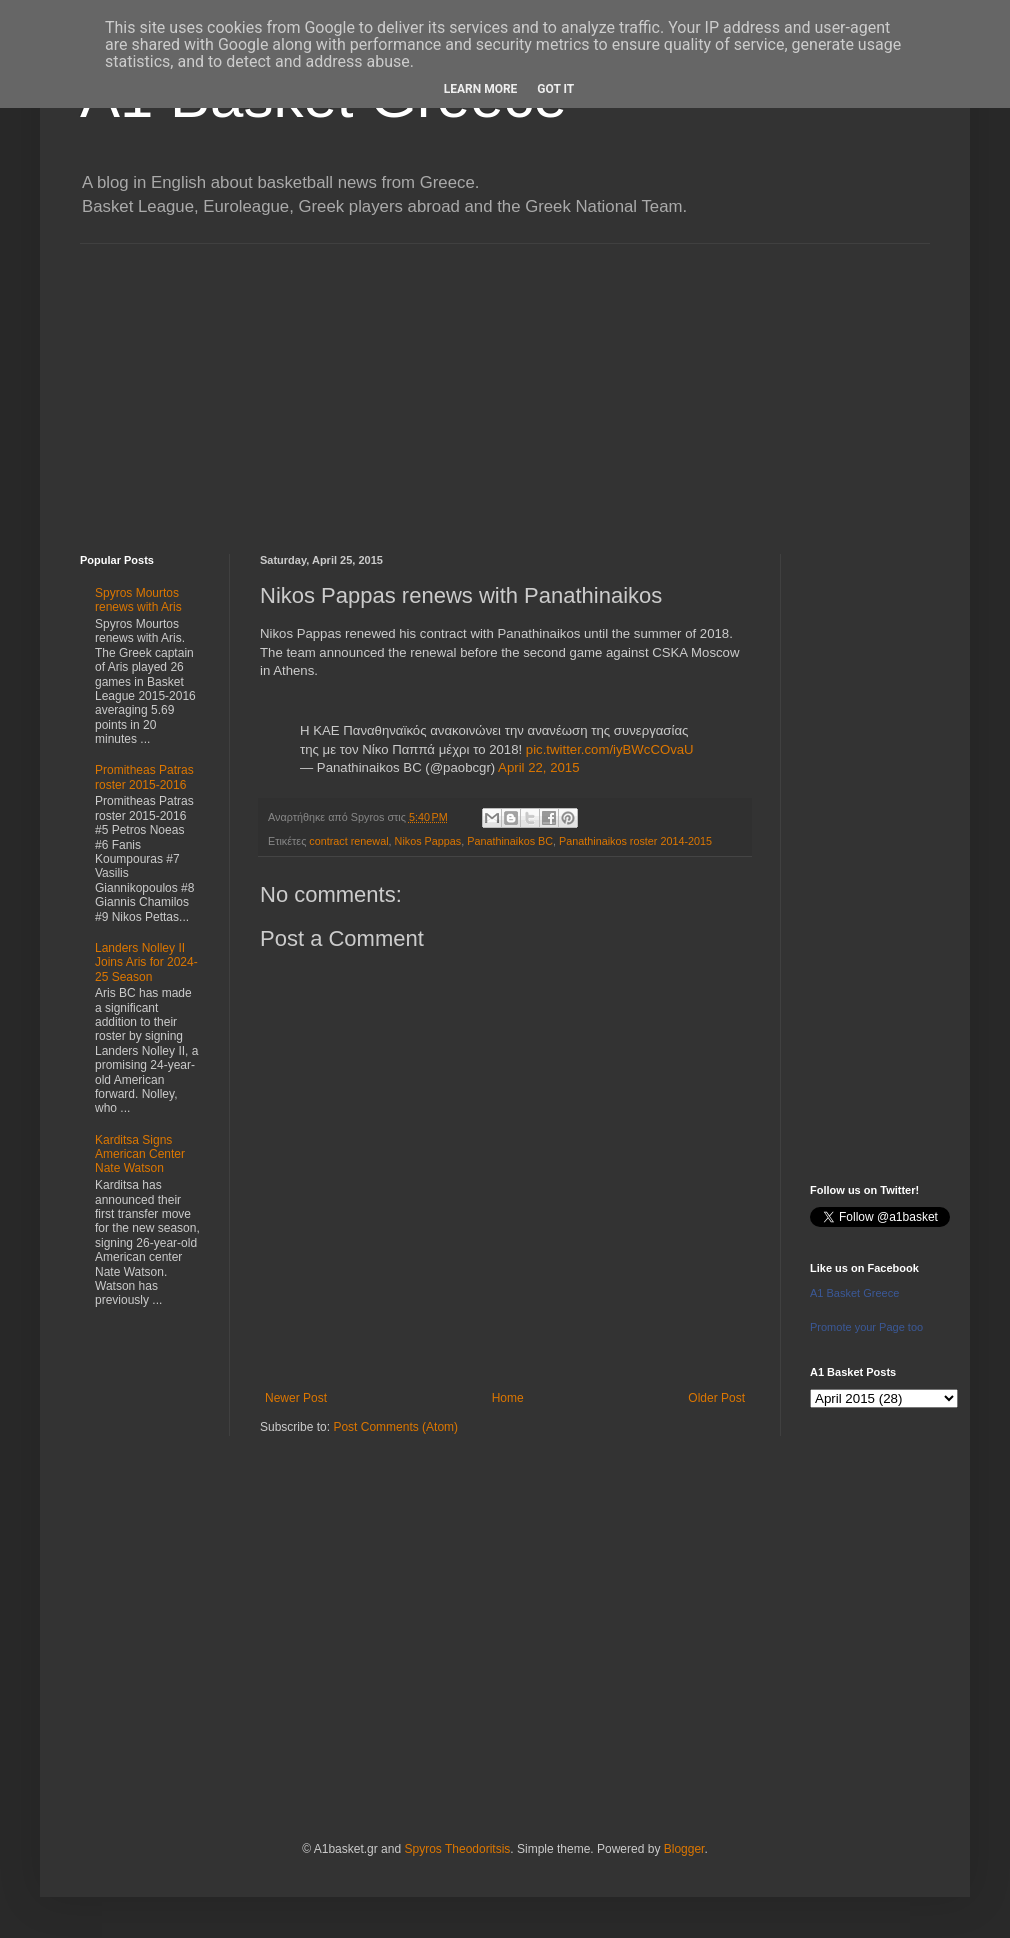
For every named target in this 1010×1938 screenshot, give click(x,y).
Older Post (716, 1398)
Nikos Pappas (428, 841)
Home (508, 1398)
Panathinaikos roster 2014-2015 (635, 841)
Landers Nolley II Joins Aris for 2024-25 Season (146, 962)
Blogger (684, 1849)
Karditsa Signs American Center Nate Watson (140, 1154)
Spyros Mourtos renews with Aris (138, 600)
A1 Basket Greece (854, 1293)
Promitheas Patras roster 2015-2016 (144, 777)
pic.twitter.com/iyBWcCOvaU (610, 749)
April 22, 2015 (538, 767)
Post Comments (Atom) (395, 1427)
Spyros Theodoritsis (457, 1849)
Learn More (481, 89)
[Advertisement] (505, 384)
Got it (555, 89)
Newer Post (296, 1398)
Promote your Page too (866, 1327)
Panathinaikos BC (510, 841)
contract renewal (348, 841)
